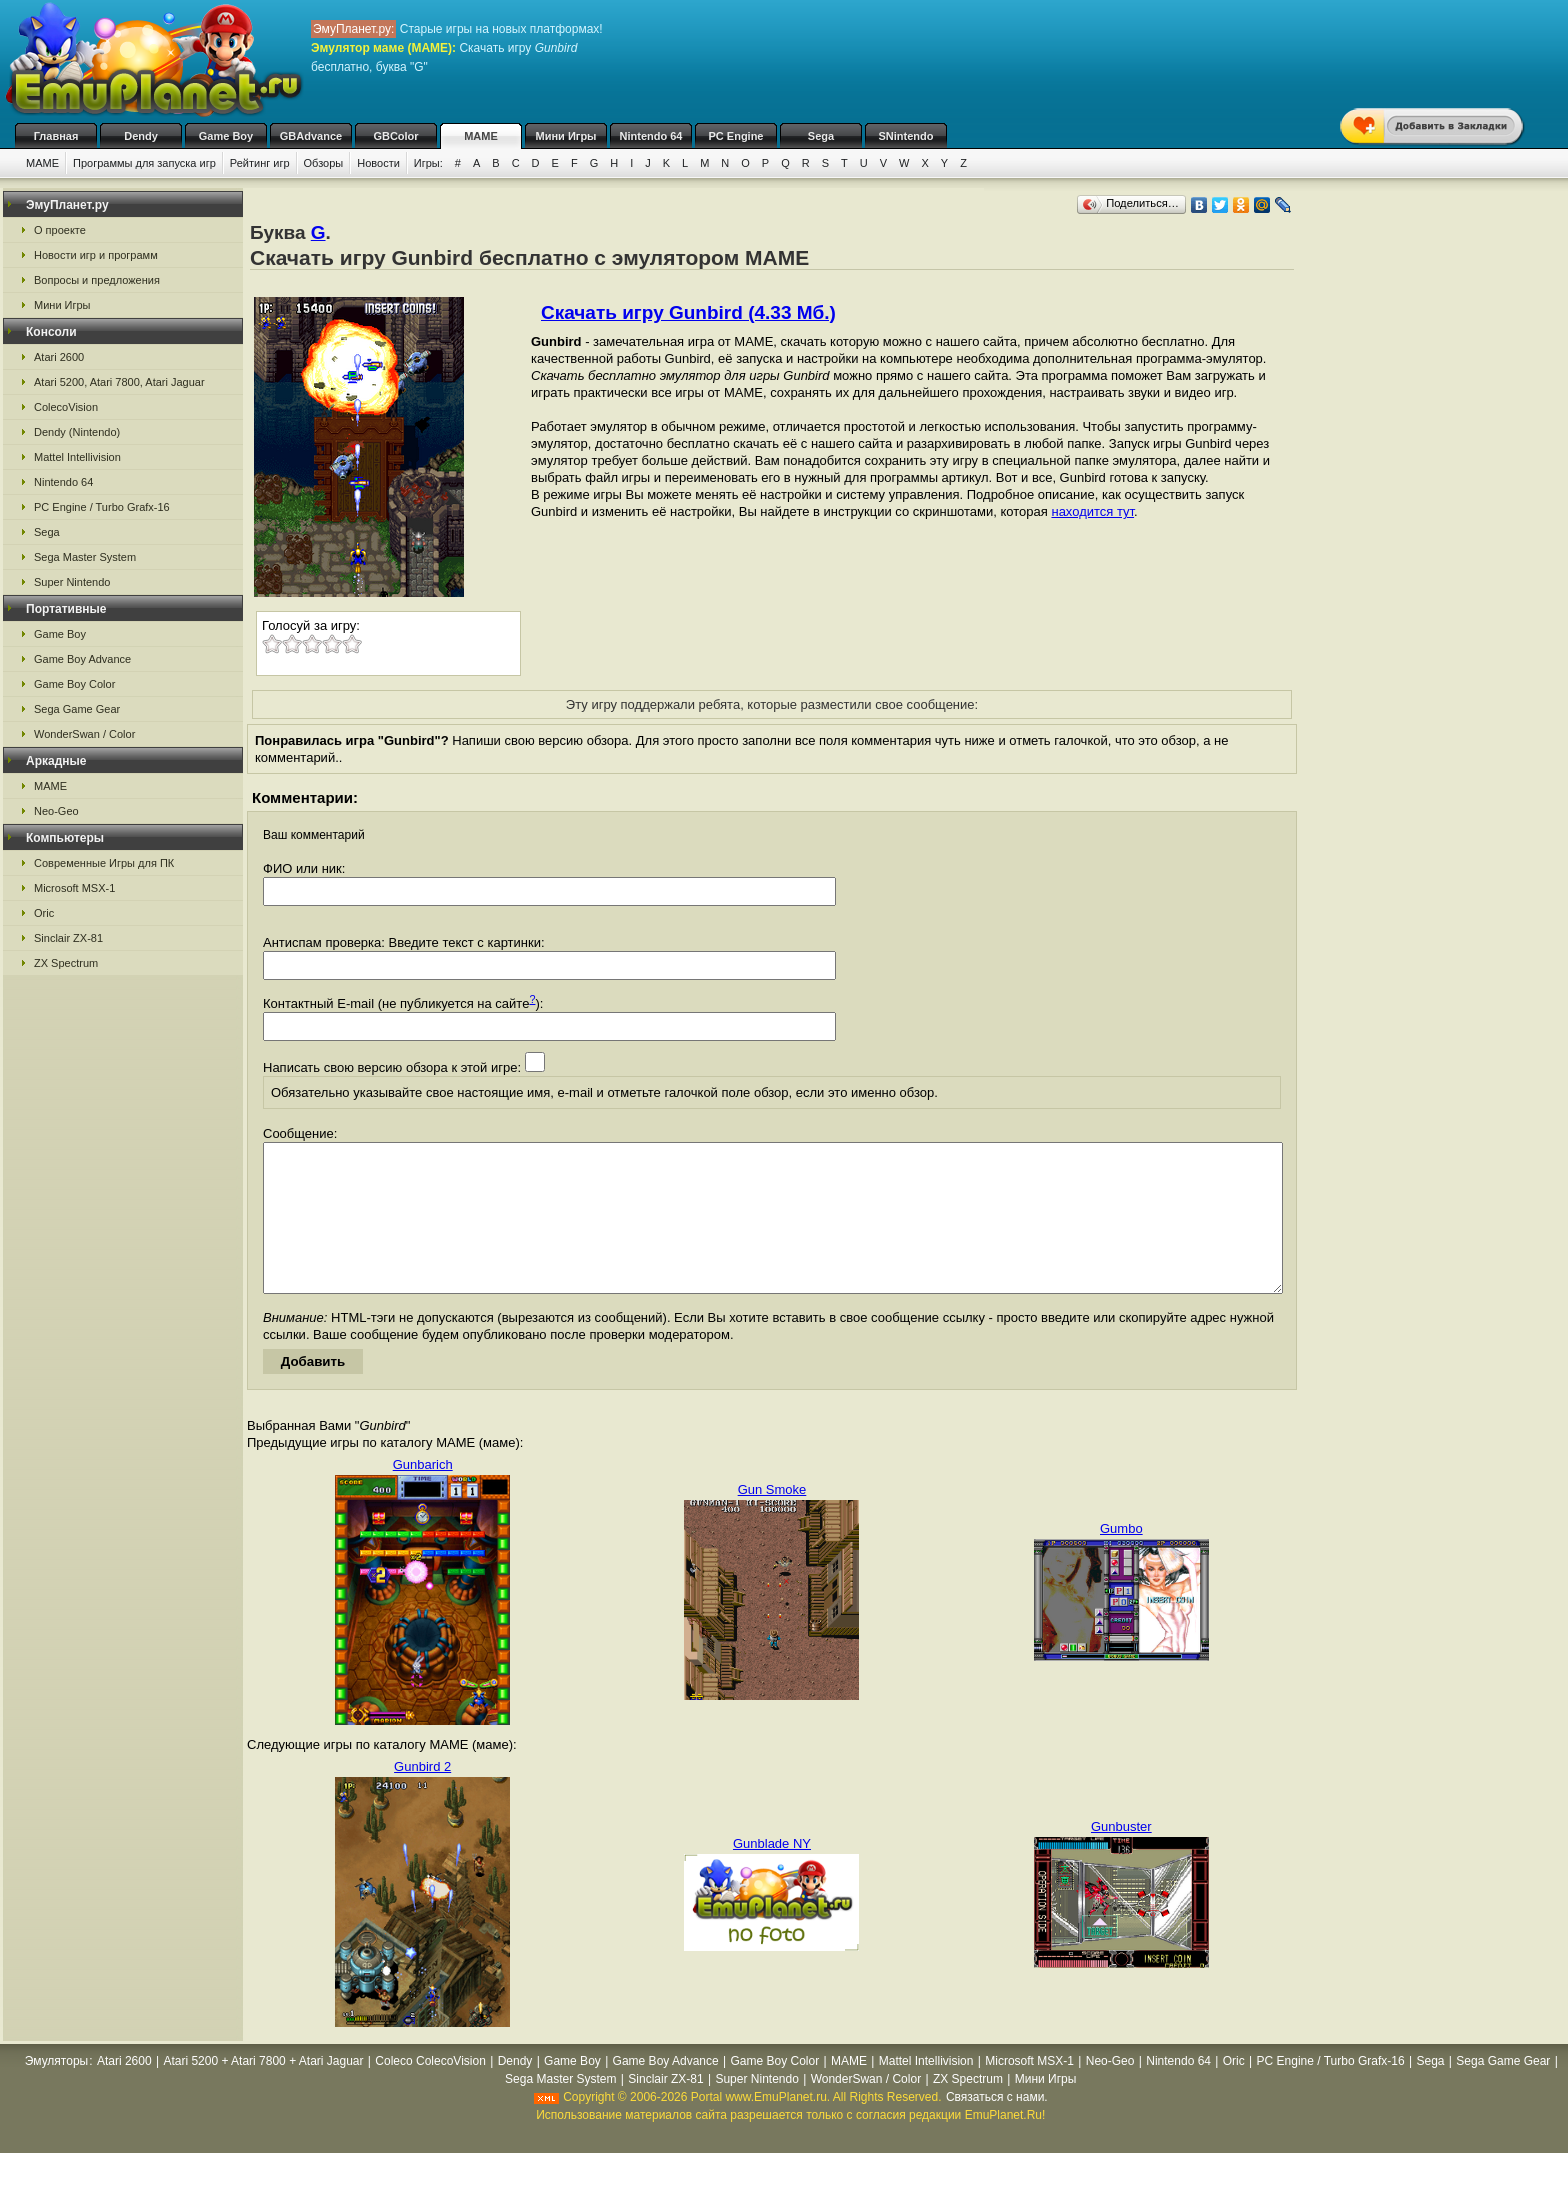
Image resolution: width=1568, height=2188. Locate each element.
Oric (44, 913)
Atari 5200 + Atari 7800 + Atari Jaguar (263, 2091)
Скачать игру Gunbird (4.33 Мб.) (688, 312)
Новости (378, 163)
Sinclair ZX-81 (68, 938)
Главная (56, 136)
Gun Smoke (772, 1519)
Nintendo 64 (651, 136)
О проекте (60, 230)
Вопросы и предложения (97, 280)
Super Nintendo (72, 582)
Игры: (428, 163)
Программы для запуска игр (144, 163)
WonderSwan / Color (84, 734)
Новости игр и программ (96, 255)
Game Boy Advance (82, 659)
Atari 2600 (59, 357)
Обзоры (324, 163)
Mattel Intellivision (77, 457)
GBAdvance (311, 136)
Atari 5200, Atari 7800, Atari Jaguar (119, 382)
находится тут (1092, 511)
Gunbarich (423, 1494)
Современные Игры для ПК (104, 863)
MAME (481, 136)
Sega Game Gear (77, 709)
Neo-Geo (56, 811)
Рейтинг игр (260, 163)
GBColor (395, 136)
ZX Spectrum (66, 963)
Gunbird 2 (422, 1796)
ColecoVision (66, 407)
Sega (821, 136)
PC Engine (735, 136)
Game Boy (226, 136)
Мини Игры (566, 136)
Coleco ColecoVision (430, 2091)
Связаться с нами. (997, 2127)
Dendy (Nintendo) (77, 432)
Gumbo (1121, 1558)
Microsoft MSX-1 (74, 888)
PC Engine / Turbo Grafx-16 (102, 507)
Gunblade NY (772, 1873)
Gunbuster (1121, 1856)
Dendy (141, 136)
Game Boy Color (74, 684)
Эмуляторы (56, 2091)
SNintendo (906, 136)
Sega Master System (85, 557)
